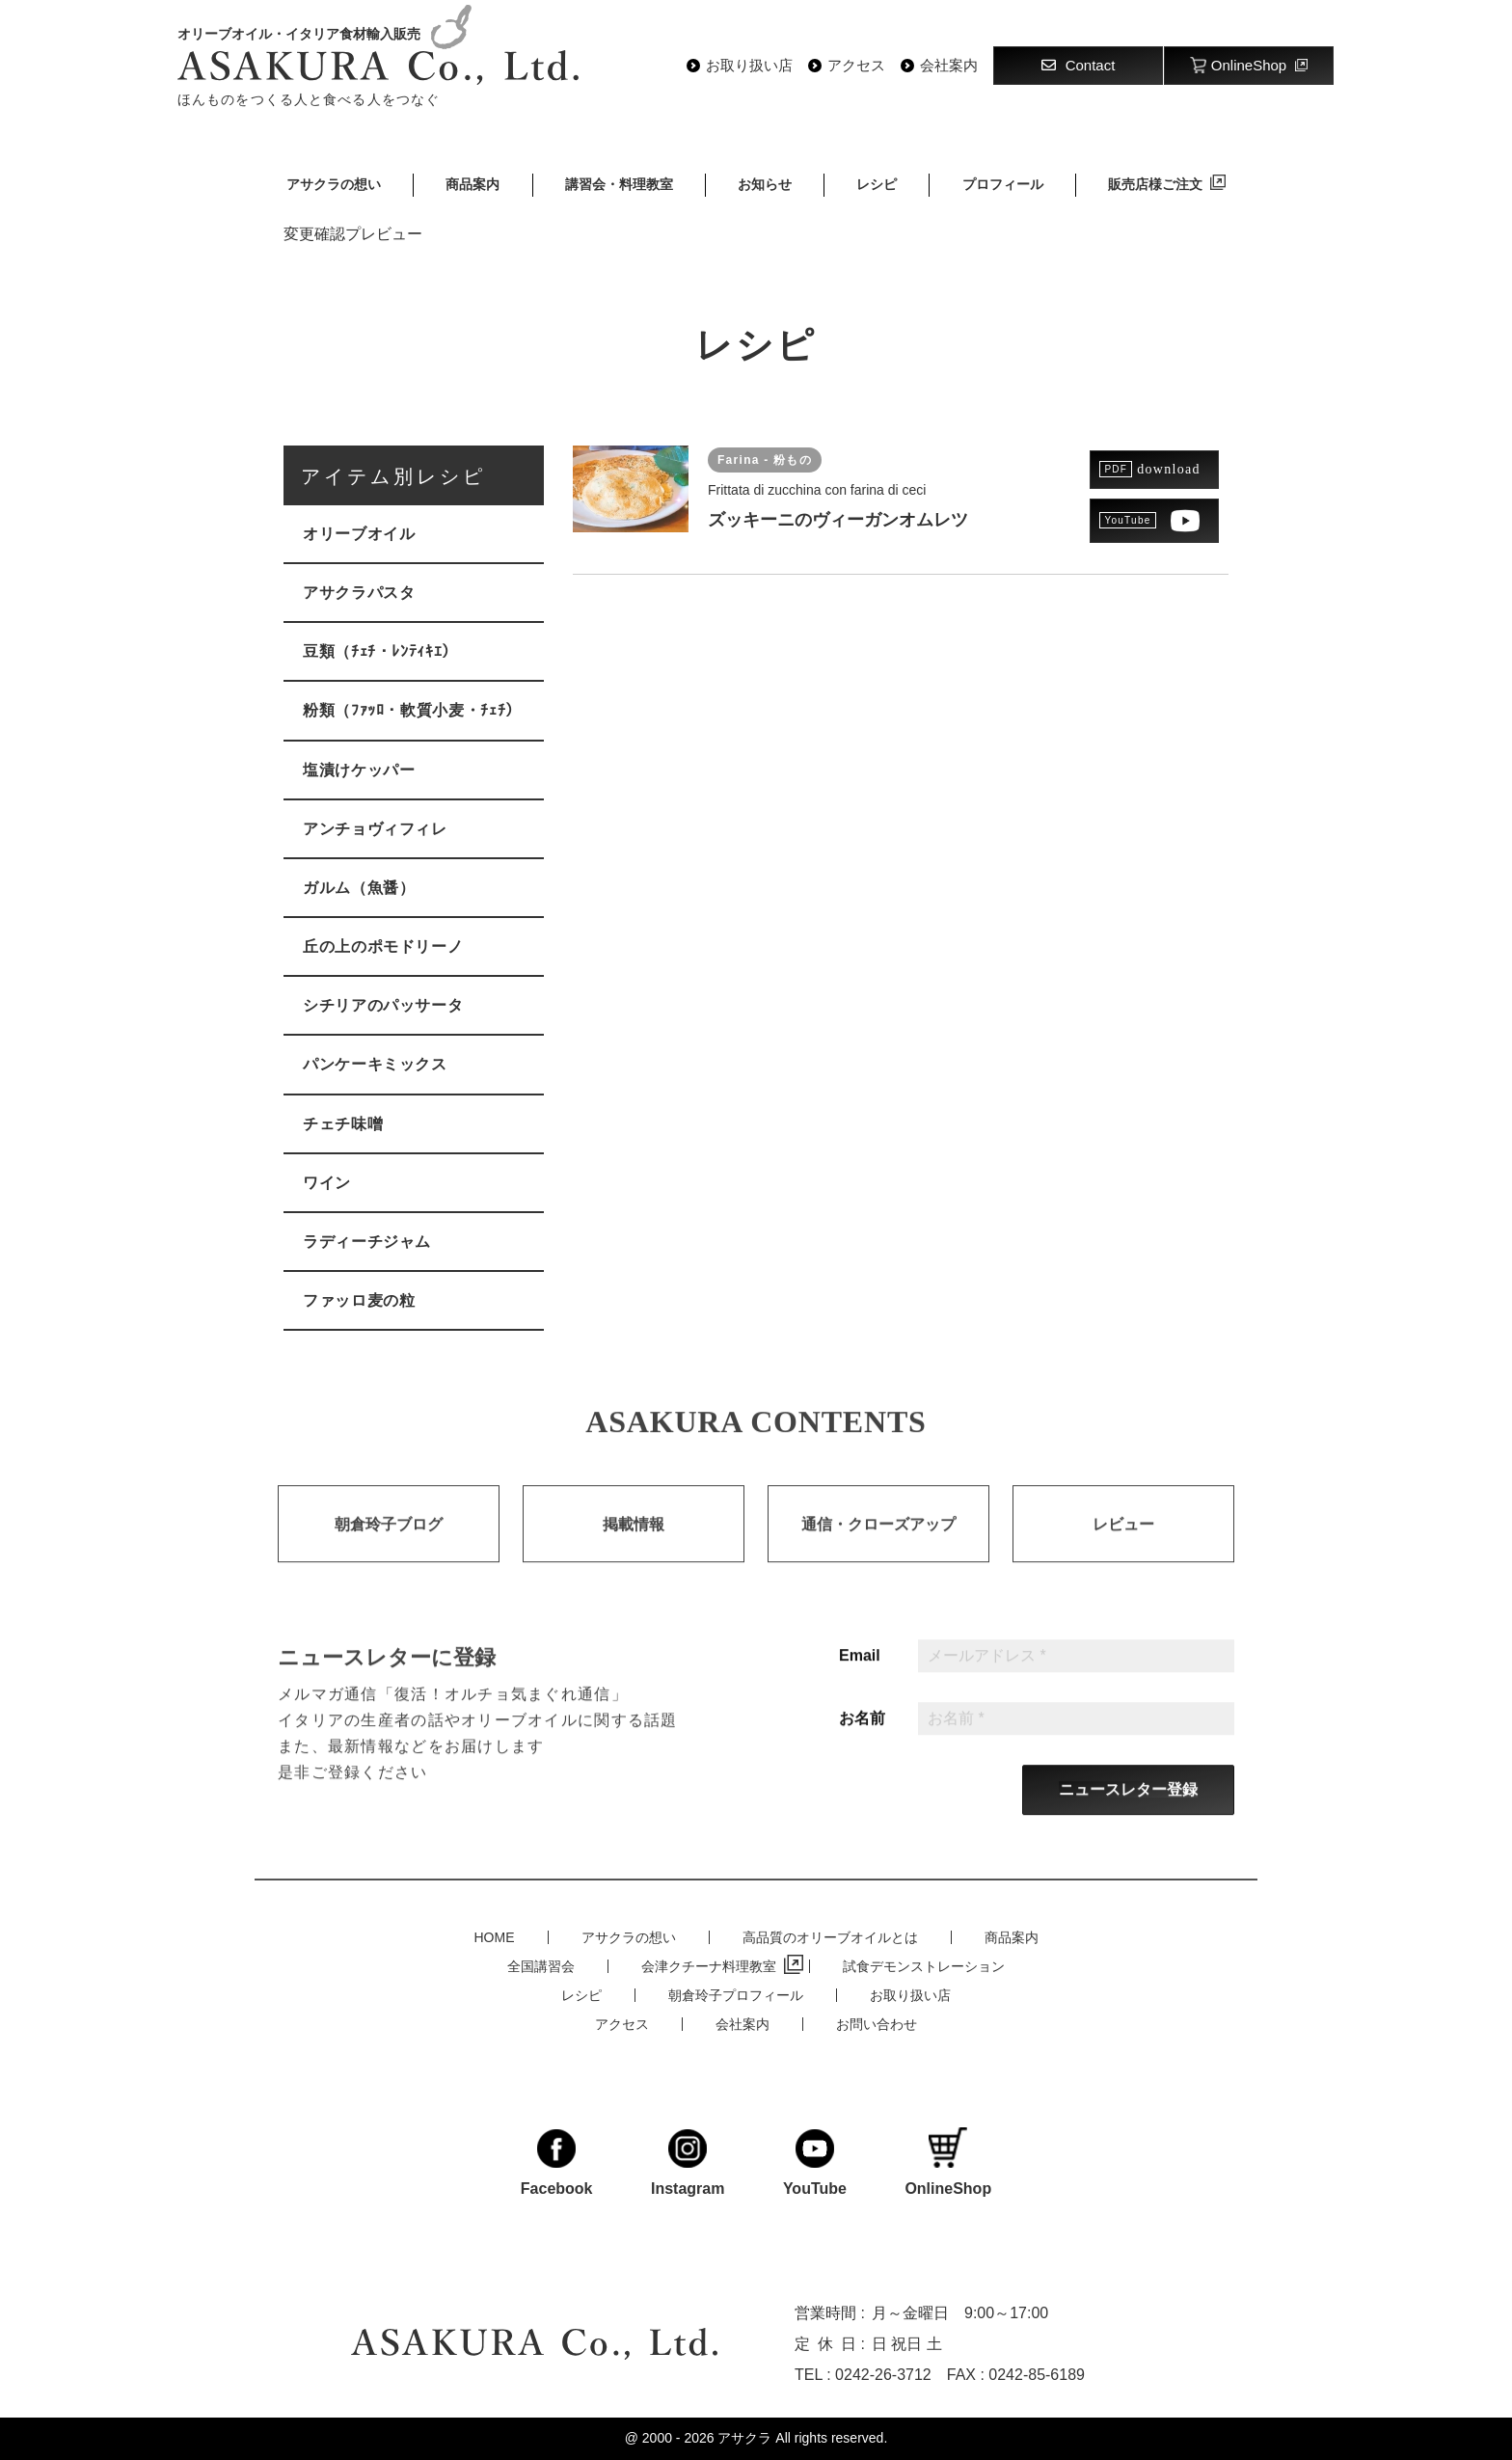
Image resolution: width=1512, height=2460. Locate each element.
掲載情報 (633, 1546)
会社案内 (949, 65)
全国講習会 (541, 1966)
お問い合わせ (876, 2024)
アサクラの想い (333, 184)
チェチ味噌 (343, 1124)
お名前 (862, 1740)
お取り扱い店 (749, 65)
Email (859, 1678)
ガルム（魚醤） (359, 887)
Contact (1078, 65)
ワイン (327, 1183)
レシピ (876, 184)
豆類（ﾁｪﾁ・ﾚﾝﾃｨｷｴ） (380, 651)
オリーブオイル (359, 534)
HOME (494, 1937)
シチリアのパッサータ (383, 1005)
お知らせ (765, 184)
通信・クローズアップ (878, 1546)
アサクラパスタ (359, 592)
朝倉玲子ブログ (389, 1546)
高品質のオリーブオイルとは (830, 1937)
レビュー (1123, 1546)
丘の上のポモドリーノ (383, 946)
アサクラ (744, 2438)
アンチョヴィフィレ (375, 829)
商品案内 (473, 184)
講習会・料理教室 (619, 184)
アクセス (856, 65)
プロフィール (1002, 184)
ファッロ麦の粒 (359, 1300)
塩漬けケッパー (359, 770)
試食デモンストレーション (924, 1966)
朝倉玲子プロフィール (735, 1995)
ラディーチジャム (367, 1241)
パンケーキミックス (375, 1064)
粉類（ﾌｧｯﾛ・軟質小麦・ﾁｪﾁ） (412, 710)
